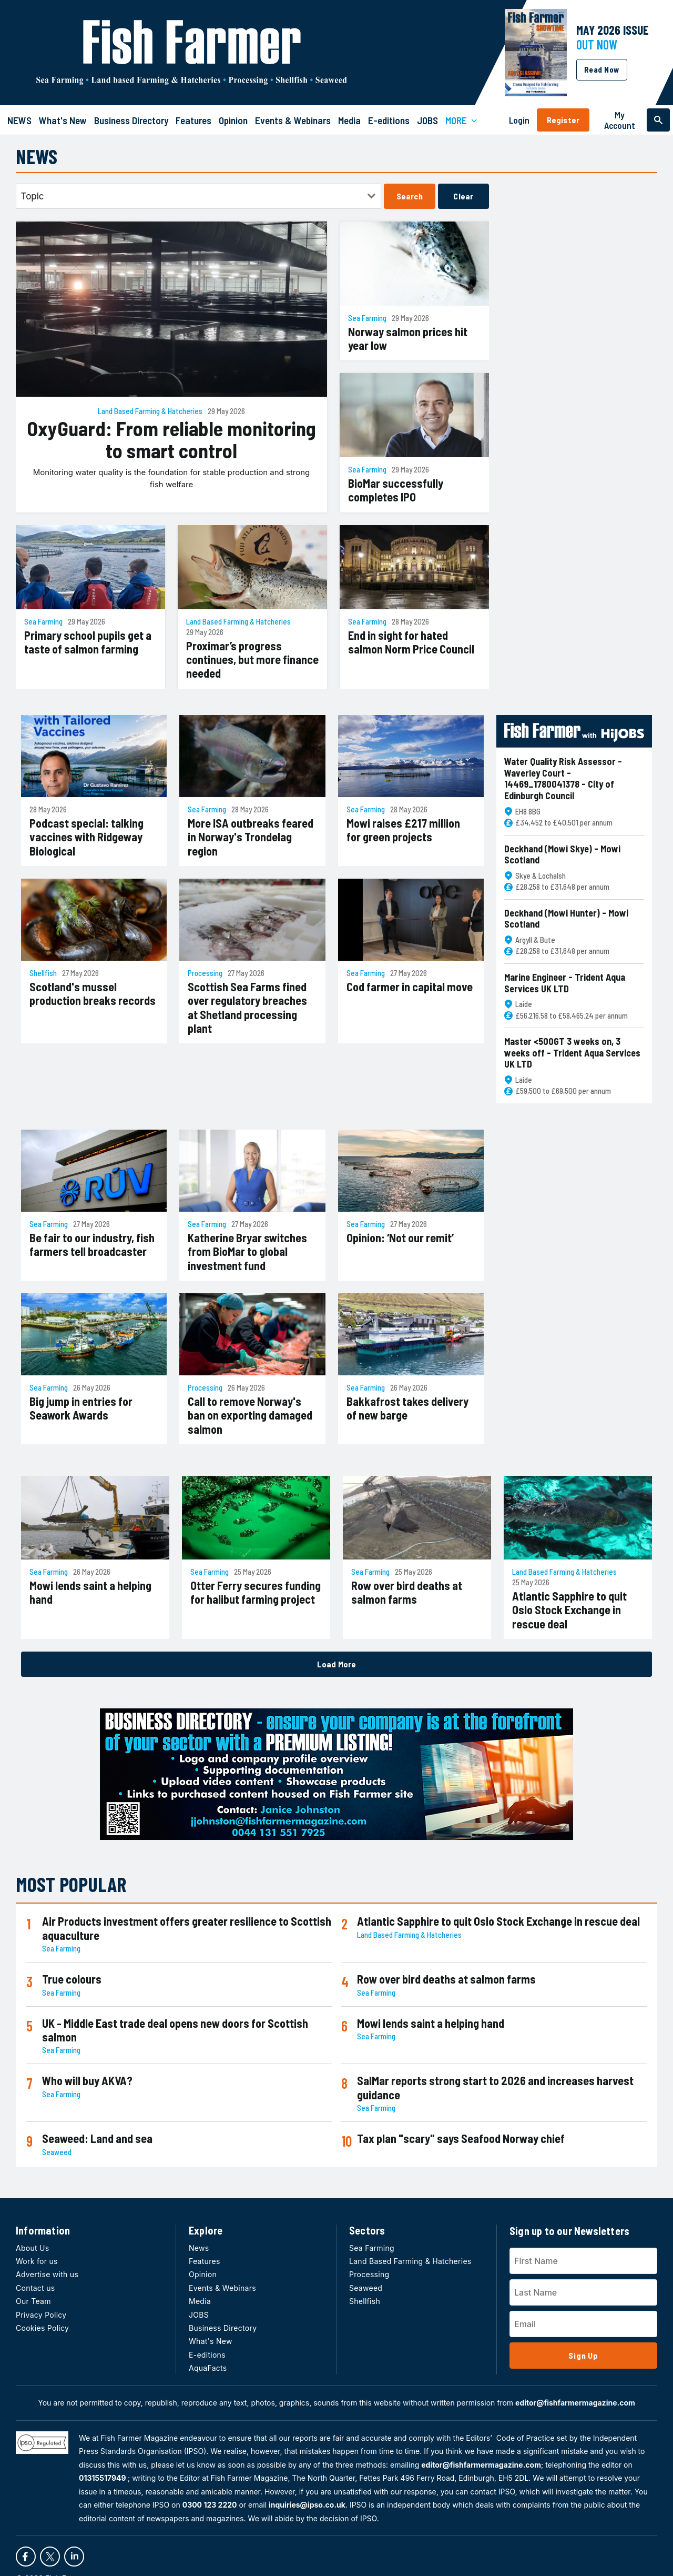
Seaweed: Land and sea (97, 2138)
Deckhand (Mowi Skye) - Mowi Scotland (562, 854)
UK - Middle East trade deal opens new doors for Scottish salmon (175, 2030)
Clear (463, 196)
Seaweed (57, 2152)
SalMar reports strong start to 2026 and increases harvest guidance (495, 2087)
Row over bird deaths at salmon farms (406, 1592)
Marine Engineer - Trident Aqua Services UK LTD (564, 983)
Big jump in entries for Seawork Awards (80, 1408)
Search (409, 196)
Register (563, 120)
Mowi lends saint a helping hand (90, 1592)
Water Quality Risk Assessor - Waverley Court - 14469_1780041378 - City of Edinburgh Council (563, 778)
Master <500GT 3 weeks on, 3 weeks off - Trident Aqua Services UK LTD (572, 1053)
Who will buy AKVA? (87, 2080)
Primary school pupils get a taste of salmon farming (87, 642)
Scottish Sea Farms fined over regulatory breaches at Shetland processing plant (247, 1007)
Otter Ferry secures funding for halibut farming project (255, 1592)
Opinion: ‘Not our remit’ (400, 1237)
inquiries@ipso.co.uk (307, 2504)
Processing (205, 973)
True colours (71, 1979)
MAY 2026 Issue (612, 30)
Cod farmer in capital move (409, 986)
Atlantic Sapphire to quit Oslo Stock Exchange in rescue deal (569, 1610)
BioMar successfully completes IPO (395, 490)
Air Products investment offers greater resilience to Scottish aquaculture (186, 1927)
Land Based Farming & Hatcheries (150, 411)
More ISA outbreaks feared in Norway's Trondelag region (250, 837)
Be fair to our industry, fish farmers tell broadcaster (92, 1244)
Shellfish (43, 973)
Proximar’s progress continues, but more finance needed (252, 659)
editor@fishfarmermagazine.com (575, 2402)
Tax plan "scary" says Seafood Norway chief (461, 2138)
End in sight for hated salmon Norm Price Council (411, 642)
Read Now (601, 69)
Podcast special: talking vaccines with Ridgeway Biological (86, 837)
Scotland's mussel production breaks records (92, 993)
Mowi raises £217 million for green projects (403, 829)
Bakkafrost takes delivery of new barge (407, 1408)
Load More (336, 1664)
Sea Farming (367, 318)
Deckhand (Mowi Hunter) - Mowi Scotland (566, 919)
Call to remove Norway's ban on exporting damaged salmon (250, 1415)
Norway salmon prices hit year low (407, 338)
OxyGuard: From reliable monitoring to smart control (171, 440)
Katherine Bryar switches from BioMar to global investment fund (247, 1251)
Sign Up (583, 2355)
